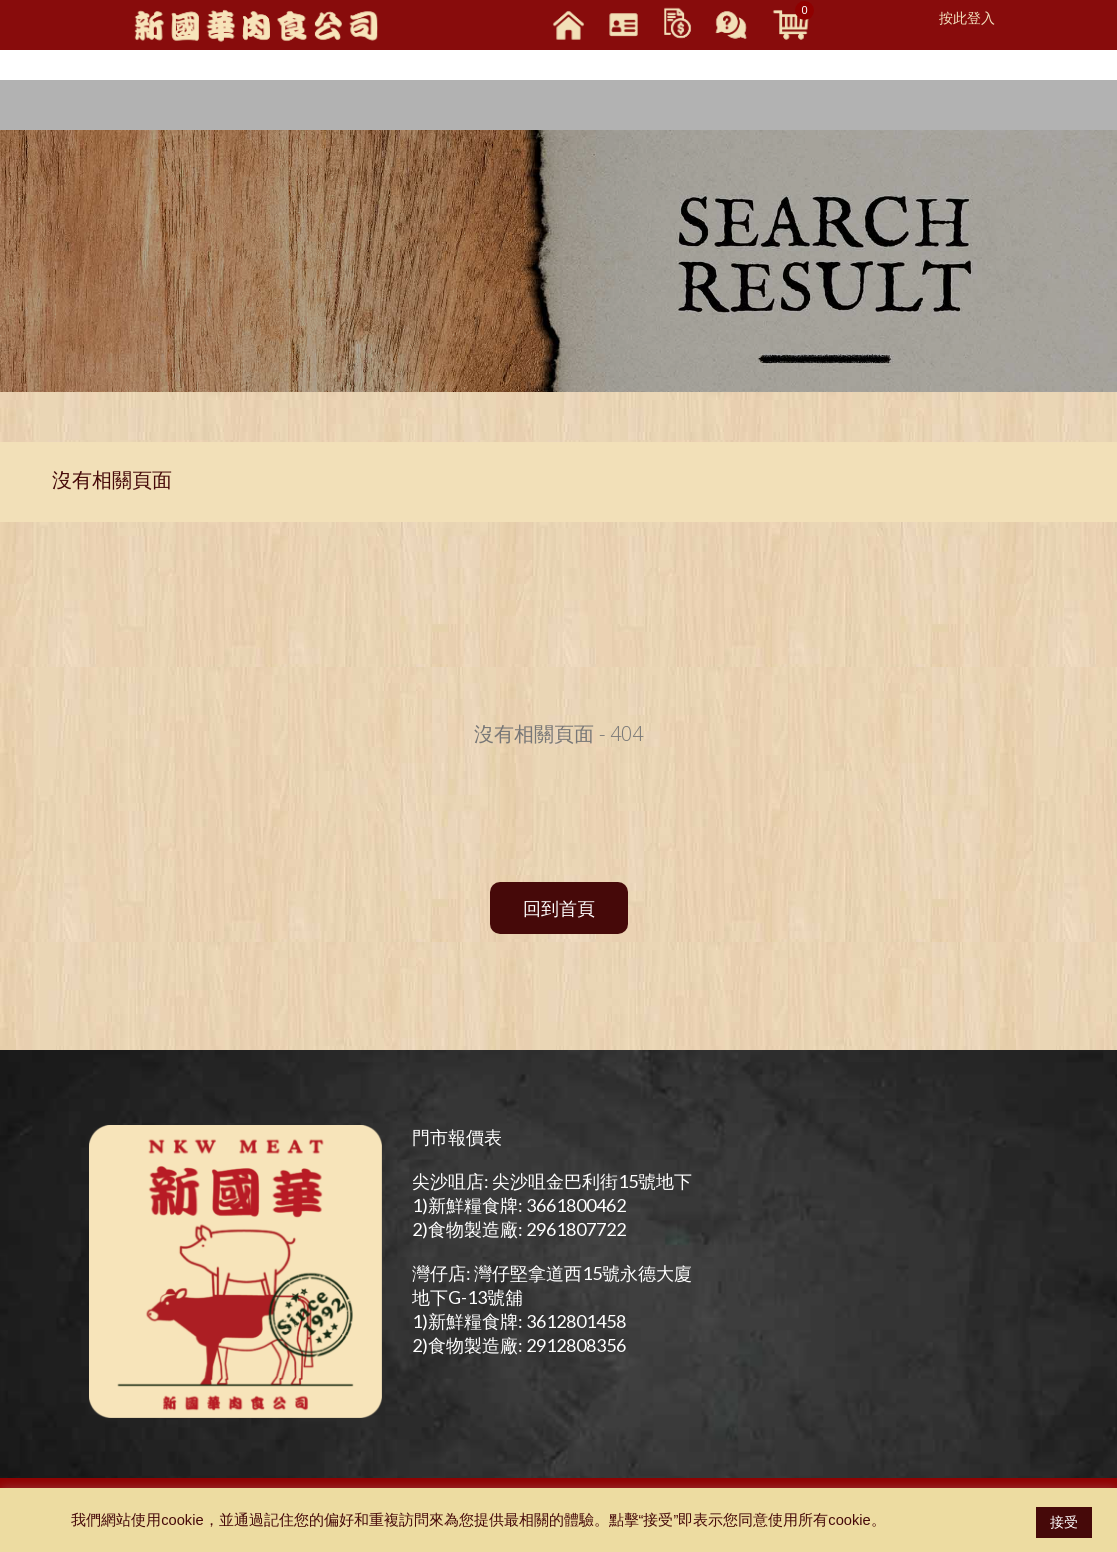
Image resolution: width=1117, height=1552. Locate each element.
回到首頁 (559, 908)
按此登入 (967, 18)
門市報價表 (457, 1137)
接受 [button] (1064, 1522)
